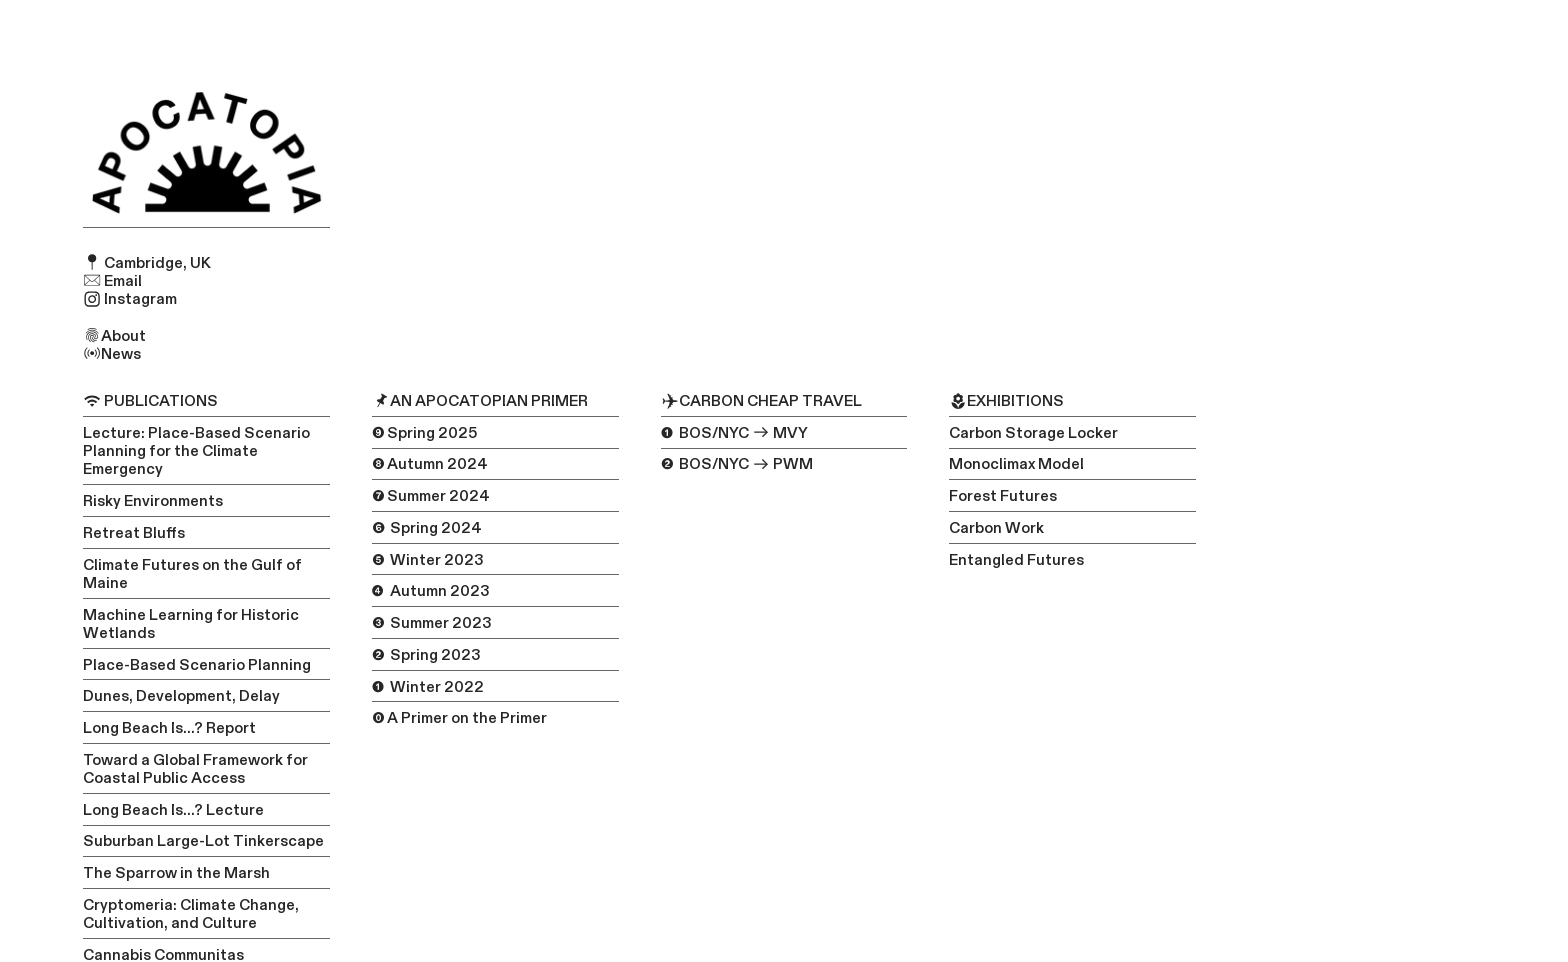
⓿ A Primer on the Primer (459, 718)
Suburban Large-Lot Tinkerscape (203, 841)
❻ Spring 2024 (427, 528)
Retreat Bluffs (134, 533)
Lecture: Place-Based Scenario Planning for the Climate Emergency (196, 451)
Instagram (130, 299)
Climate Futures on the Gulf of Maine (192, 574)
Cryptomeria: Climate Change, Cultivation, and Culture (191, 914)
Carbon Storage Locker (1033, 433)
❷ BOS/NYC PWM (737, 464)
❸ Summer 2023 (432, 623)
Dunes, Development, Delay (181, 696)
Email (112, 281)
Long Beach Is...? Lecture (173, 810)
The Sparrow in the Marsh (176, 873)
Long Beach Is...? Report (169, 728)
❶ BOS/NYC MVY (734, 433)
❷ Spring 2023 (426, 655)
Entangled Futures (1016, 560)
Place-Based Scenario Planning (197, 665)
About (114, 336)
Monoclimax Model (1016, 464)
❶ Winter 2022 (428, 687)
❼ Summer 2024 (431, 496)
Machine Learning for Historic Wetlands (191, 624)
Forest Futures (1003, 496)
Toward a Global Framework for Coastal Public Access (195, 769)
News (112, 354)
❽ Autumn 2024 (430, 464)
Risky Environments (153, 501)
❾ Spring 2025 (424, 433)
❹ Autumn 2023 (431, 591)
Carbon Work (996, 528)
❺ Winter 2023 (428, 560)
